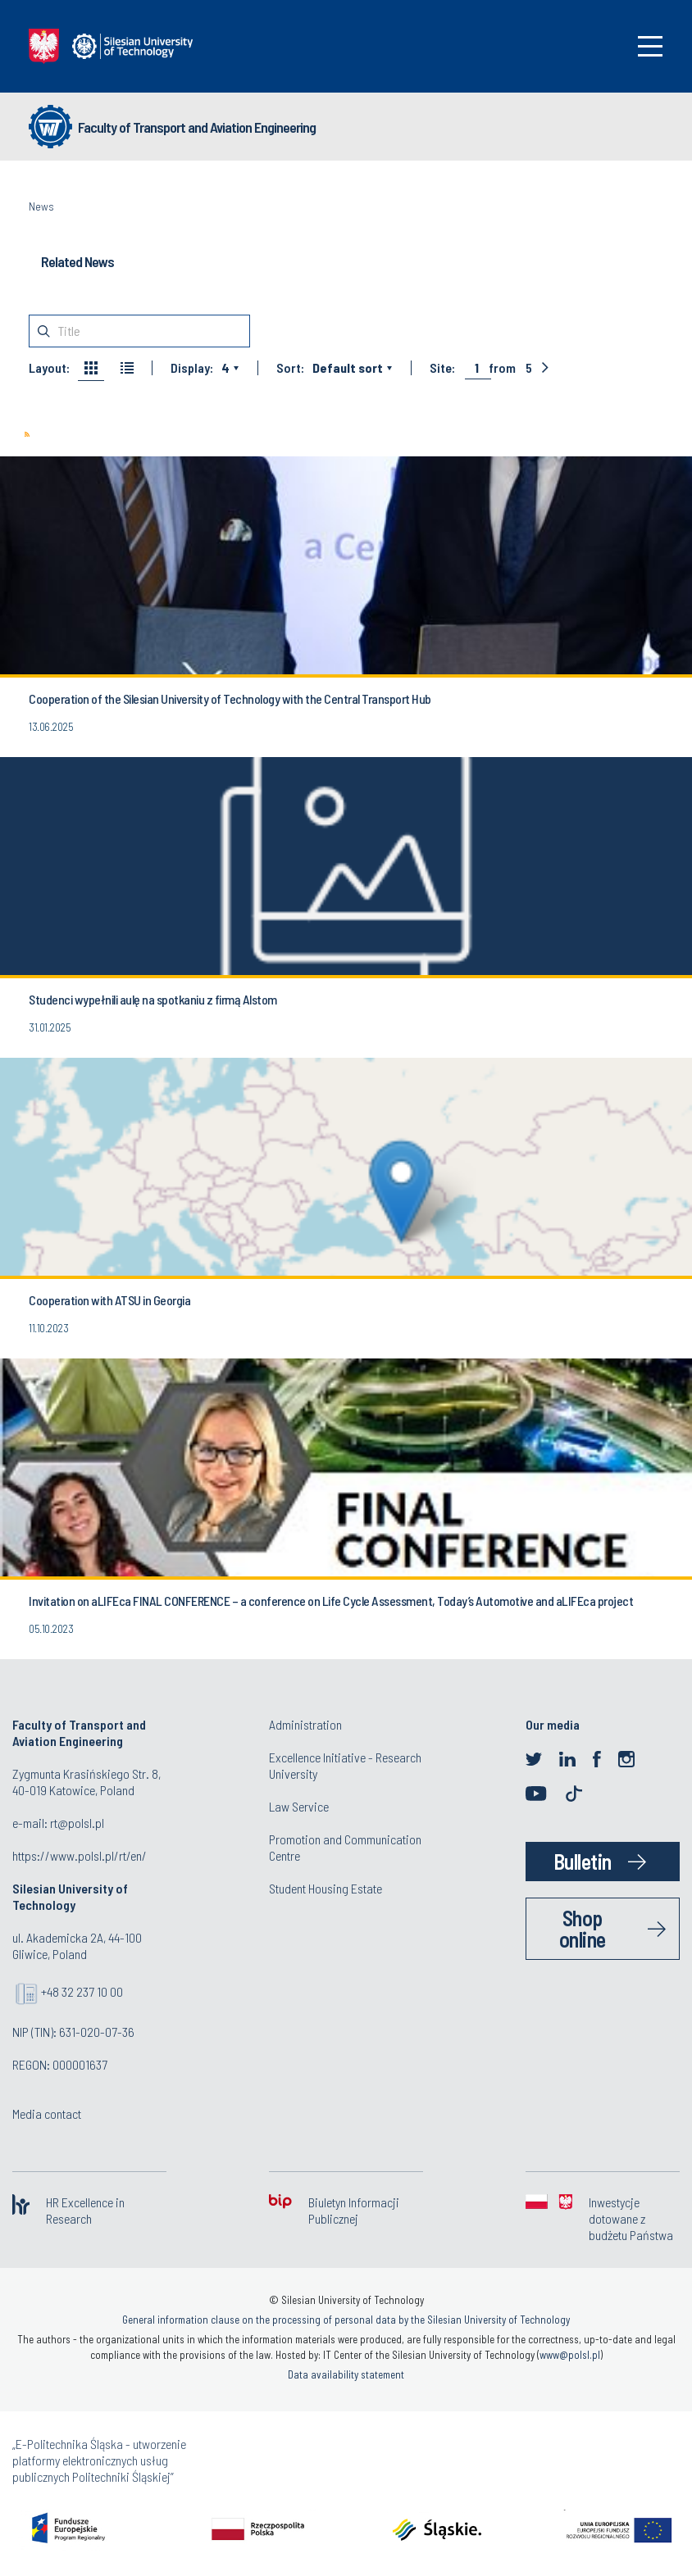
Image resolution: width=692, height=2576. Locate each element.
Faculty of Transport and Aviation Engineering (197, 127)
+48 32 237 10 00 (82, 1991)
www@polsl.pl (569, 2354)
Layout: (49, 368)
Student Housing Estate (325, 1888)
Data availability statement (346, 2374)
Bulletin (582, 1861)
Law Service (299, 1806)
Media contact (46, 2113)
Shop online (582, 1928)
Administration (305, 1724)
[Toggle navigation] (650, 46)
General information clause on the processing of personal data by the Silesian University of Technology (346, 2319)
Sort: (290, 368)
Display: (192, 368)
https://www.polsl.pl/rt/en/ (79, 1855)
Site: (442, 368)
